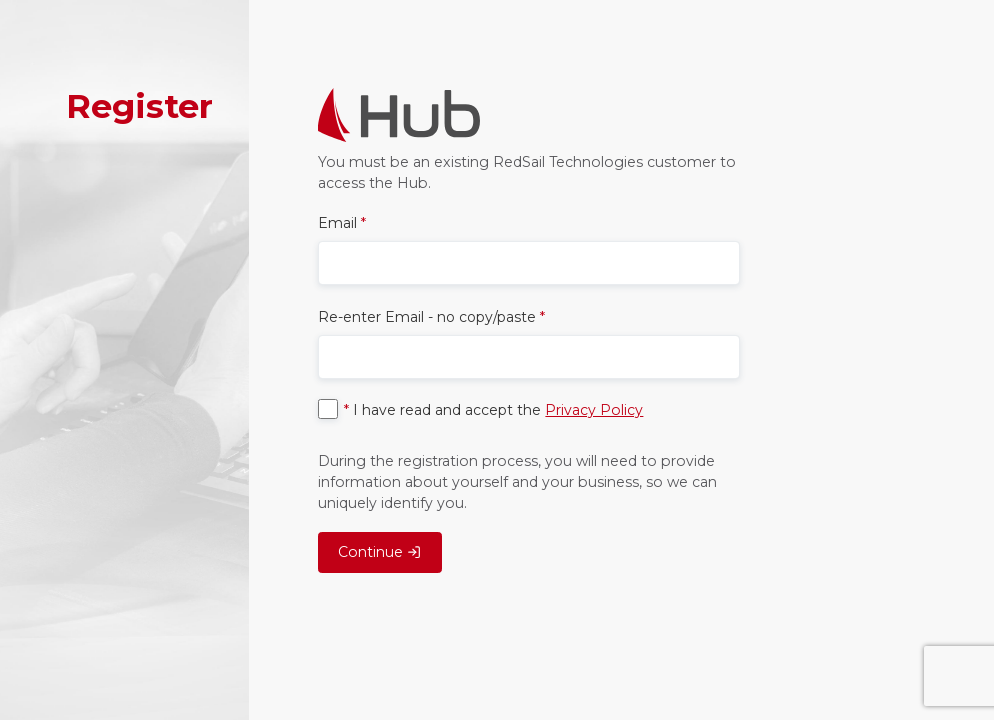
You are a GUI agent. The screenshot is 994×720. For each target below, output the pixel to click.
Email (342, 223)
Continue (379, 552)
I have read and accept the (493, 410)
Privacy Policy (594, 410)
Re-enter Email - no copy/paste (431, 317)
